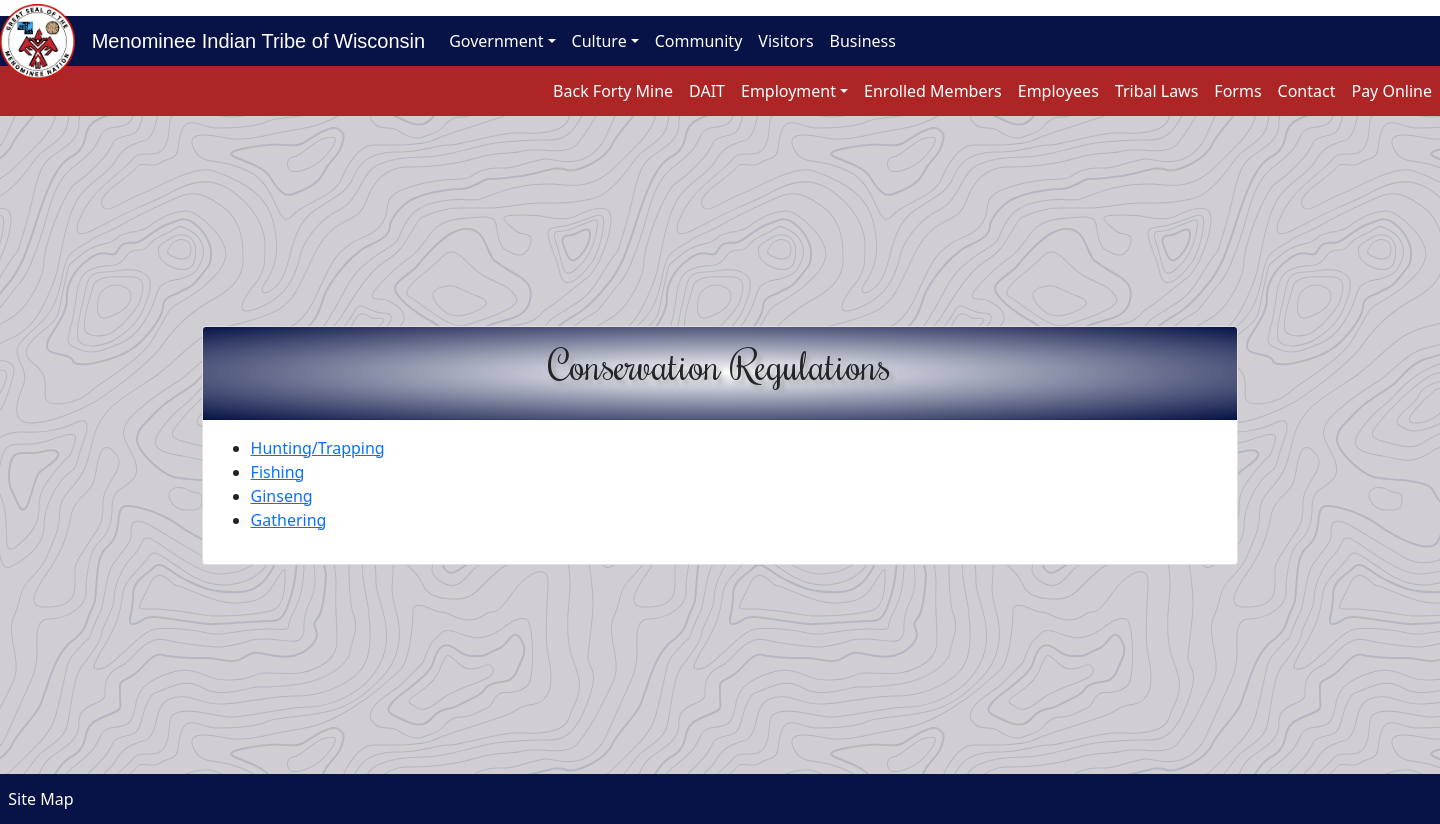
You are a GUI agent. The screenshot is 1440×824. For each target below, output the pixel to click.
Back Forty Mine (613, 91)
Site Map (37, 799)
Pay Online (1391, 91)
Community (699, 41)
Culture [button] (599, 41)
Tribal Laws (1157, 91)
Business (863, 41)
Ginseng (282, 496)
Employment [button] (788, 91)
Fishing (278, 472)
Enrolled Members (933, 91)
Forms (1237, 91)
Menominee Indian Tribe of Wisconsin (250, 41)
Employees (1058, 91)
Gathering (289, 520)
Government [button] (496, 41)
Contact (1307, 91)
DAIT (707, 91)
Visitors (785, 41)
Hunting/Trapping (318, 448)
